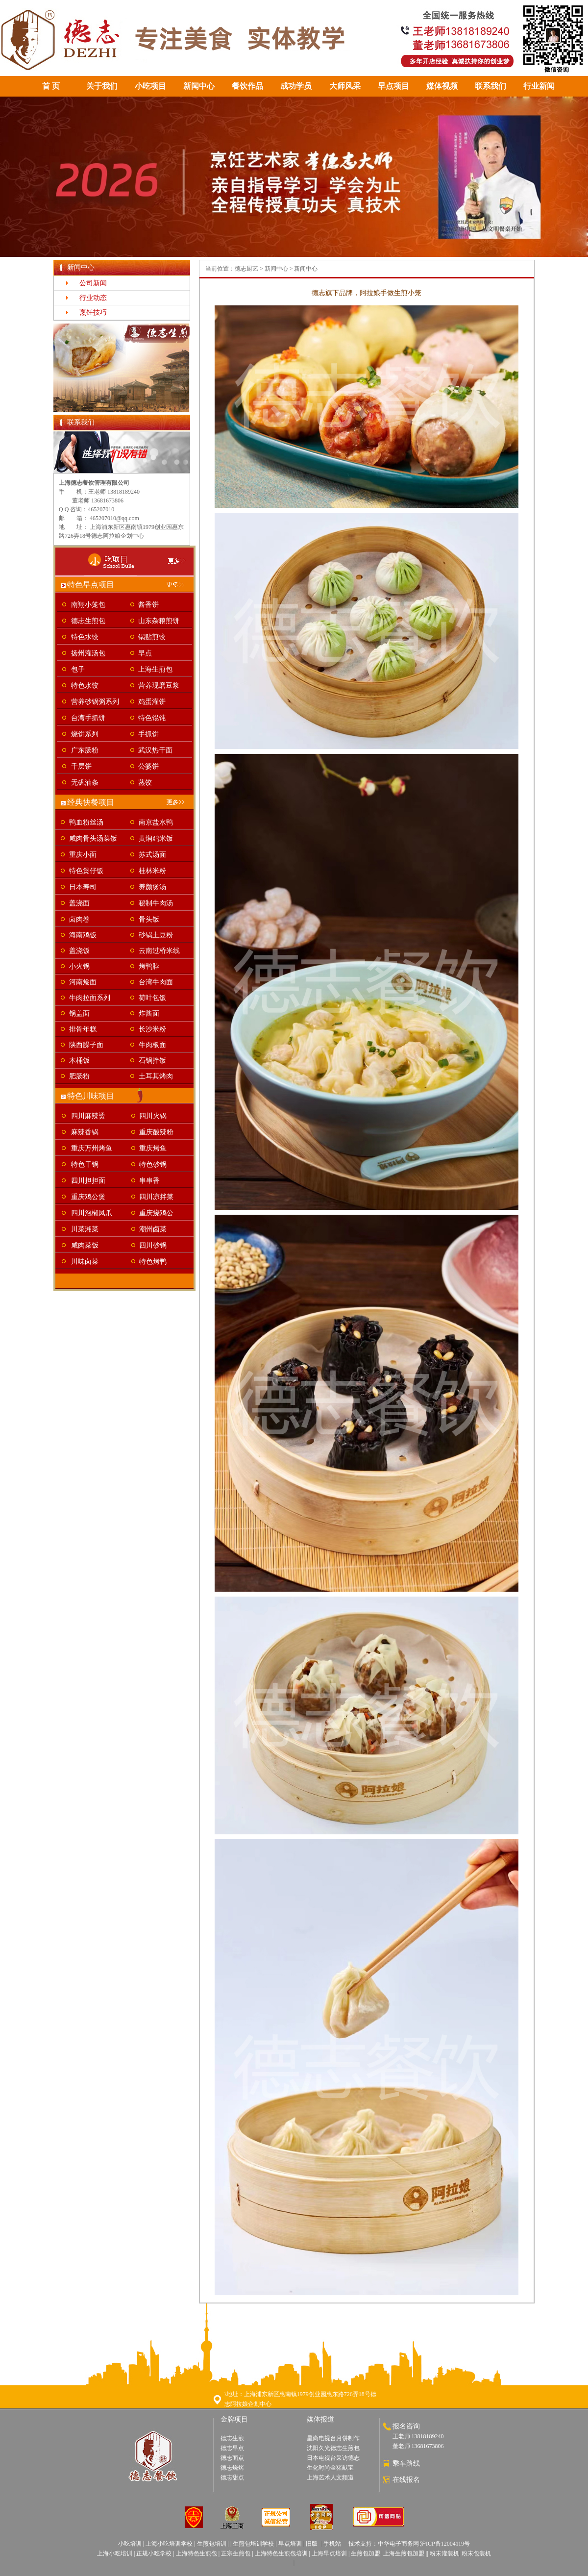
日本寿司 (83, 887)
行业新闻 (539, 86)
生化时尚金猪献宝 (330, 2467)
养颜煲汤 (152, 887)
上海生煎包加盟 (403, 2553)
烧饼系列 (84, 734)
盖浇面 (79, 903)
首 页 (51, 86)
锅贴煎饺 (152, 637)
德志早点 (232, 2448)
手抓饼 (148, 734)
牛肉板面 (152, 1045)
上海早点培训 (329, 2553)
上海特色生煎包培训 (280, 2553)
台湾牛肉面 (156, 982)
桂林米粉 (152, 871)
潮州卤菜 (153, 1229)
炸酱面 (149, 1013)
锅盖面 (79, 1013)
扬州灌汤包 (88, 653)
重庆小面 (83, 854)
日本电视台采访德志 (333, 2457)
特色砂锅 (153, 1164)
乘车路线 (406, 2463)
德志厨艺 (246, 268)
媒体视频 (442, 86)
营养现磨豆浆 (158, 685)
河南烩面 (83, 982)
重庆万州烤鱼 (91, 1148)
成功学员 (296, 86)
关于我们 (102, 86)
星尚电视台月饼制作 (333, 2438)
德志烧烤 (232, 2467)
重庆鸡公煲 (88, 1196)
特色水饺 (84, 637)
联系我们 (490, 86)
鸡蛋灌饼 (152, 701)
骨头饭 (149, 919)
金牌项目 (234, 2419)
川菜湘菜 (84, 1229)
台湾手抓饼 (88, 718)
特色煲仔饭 (86, 871)
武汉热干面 (155, 750)
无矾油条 (84, 782)
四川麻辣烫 (88, 1116)
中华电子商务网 (398, 2543)
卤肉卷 (79, 919)
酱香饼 (148, 604)
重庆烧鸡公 (156, 1213)
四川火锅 (153, 1116)
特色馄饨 (152, 718)
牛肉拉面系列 (89, 997)
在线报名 (406, 2479)
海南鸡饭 (83, 935)
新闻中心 (199, 86)
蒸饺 (145, 782)
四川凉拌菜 (156, 1196)
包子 (78, 669)
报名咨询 (406, 2426)
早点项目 (393, 86)
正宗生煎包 (235, 2553)
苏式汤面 (152, 854)
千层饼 (81, 766)
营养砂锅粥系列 (95, 701)
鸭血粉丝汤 (86, 822)
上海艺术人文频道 (330, 2477)
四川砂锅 (153, 1245)
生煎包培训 (211, 2543)
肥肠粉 (79, 1076)
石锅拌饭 (152, 1060)
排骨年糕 (83, 1029)
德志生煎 (232, 2438)
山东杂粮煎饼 (158, 621)
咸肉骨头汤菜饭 (93, 838)
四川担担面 (88, 1180)
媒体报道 (320, 2419)
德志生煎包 (88, 621)
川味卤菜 (84, 1261)
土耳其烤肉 (156, 1076)
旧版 (312, 2543)
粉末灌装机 (444, 2553)
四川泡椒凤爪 (91, 1213)
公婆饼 (148, 766)
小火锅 (79, 966)
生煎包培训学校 (252, 2543)
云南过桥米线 (159, 950)
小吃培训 (130, 2543)
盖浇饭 (79, 950)
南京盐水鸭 (156, 822)
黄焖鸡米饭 (156, 838)
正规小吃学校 (154, 2553)
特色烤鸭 (153, 1261)
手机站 (332, 2543)
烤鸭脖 (149, 966)
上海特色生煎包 (196, 2553)
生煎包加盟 (365, 2553)
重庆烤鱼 (153, 1148)
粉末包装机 (476, 2553)
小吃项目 (150, 86)
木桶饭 (79, 1060)
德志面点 (232, 2457)
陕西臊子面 (86, 1045)
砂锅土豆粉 (156, 935)
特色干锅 (84, 1164)
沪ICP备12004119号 (445, 2543)
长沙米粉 (152, 1029)
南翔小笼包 (88, 604)
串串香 (149, 1180)
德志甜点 (232, 2477)
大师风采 (345, 86)
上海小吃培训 (114, 2553)
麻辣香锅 (84, 1132)
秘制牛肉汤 (156, 903)
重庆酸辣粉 (156, 1132)
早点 (145, 653)
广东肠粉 (84, 750)
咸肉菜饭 (84, 1245)
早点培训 (290, 2543)
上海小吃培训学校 (169, 2543)
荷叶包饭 (152, 997)
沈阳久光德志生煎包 (333, 2448)
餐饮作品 (247, 86)
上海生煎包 (155, 669)
